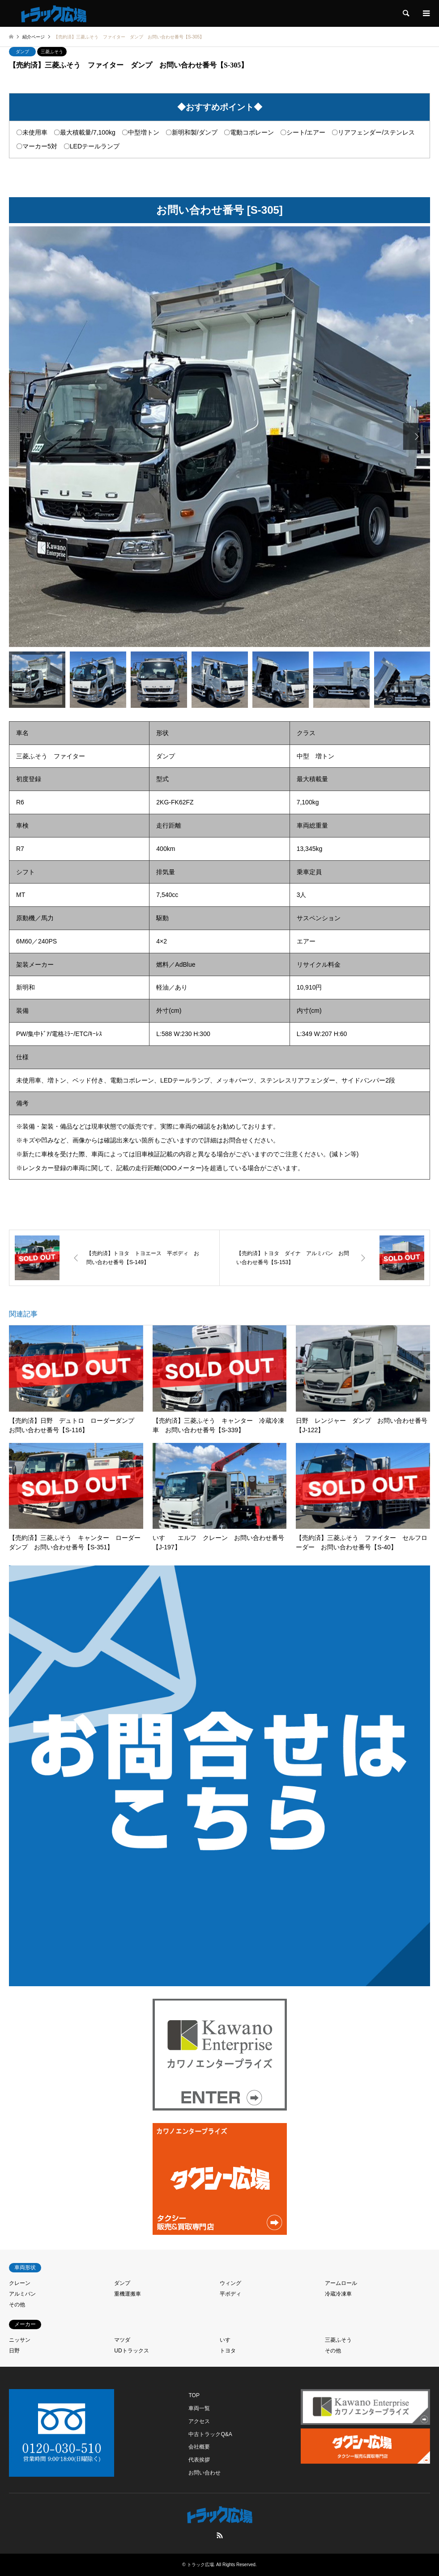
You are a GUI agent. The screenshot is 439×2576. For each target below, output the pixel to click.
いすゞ (228, 2340)
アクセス (199, 2421)
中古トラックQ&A (210, 2434)
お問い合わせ (204, 2473)
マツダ (122, 2340)
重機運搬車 (127, 2294)
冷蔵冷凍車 (338, 2294)
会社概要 (199, 2447)
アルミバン (22, 2294)
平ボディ (230, 2294)
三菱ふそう (52, 51)
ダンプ (22, 51)
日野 (14, 2351)
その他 (17, 2304)
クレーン (19, 2283)
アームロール (341, 2283)
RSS (220, 2535)
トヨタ (228, 2351)
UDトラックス (131, 2351)
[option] (219, 436)
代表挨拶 (199, 2460)
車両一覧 (199, 2408)
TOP (193, 2395)
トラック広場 (200, 2564)
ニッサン (19, 2340)
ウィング (230, 2283)
